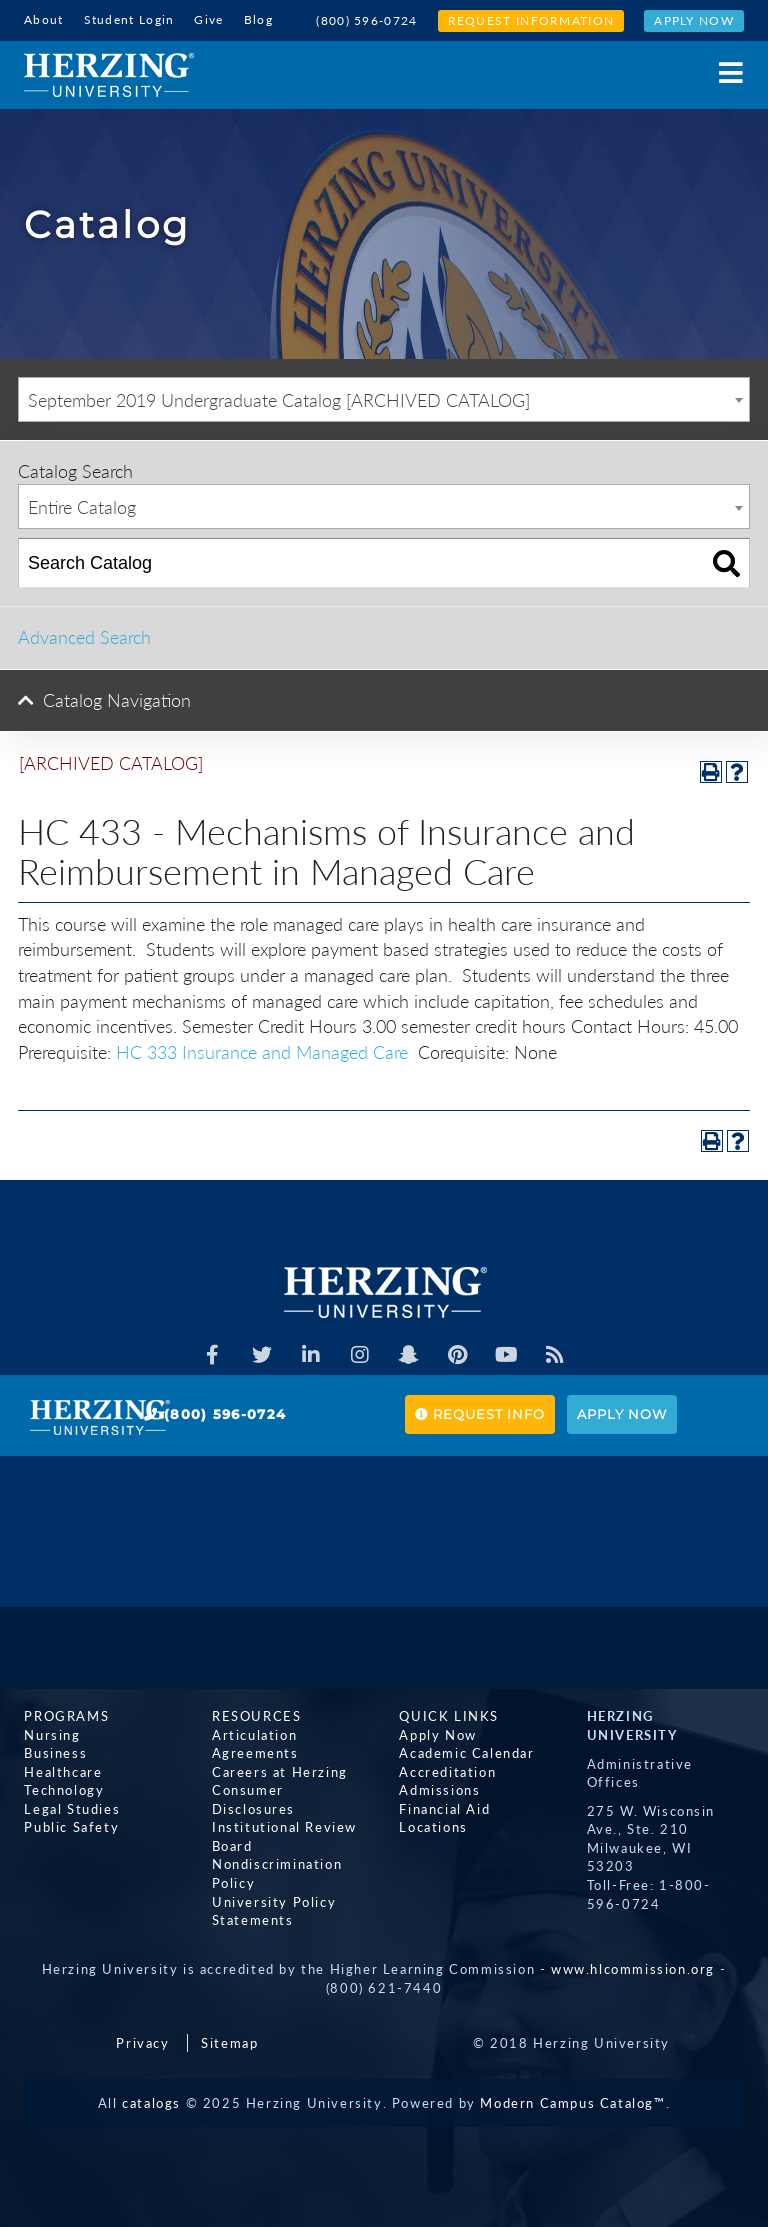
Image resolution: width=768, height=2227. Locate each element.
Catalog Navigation (117, 700)
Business (55, 1753)
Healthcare (63, 1772)
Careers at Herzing (280, 1772)
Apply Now (694, 20)
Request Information (531, 20)
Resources (256, 1716)
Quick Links (449, 1716)
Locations (433, 1828)
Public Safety (71, 1828)
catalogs (151, 2103)
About (44, 19)
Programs (66, 1716)
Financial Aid (444, 1809)
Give (208, 19)
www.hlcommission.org (633, 1969)
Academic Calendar (466, 1753)
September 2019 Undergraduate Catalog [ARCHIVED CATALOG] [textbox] (279, 400)
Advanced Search (84, 637)
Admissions (439, 1791)
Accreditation (447, 1772)
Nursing (52, 1735)
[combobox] (384, 399)
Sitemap (229, 2043)
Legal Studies (72, 1809)
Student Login (129, 19)
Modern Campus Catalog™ (572, 2103)
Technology (64, 1791)
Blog (258, 19)
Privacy (142, 2043)
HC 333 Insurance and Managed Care (262, 1052)
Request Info (480, 1414)
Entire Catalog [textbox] (82, 507)
